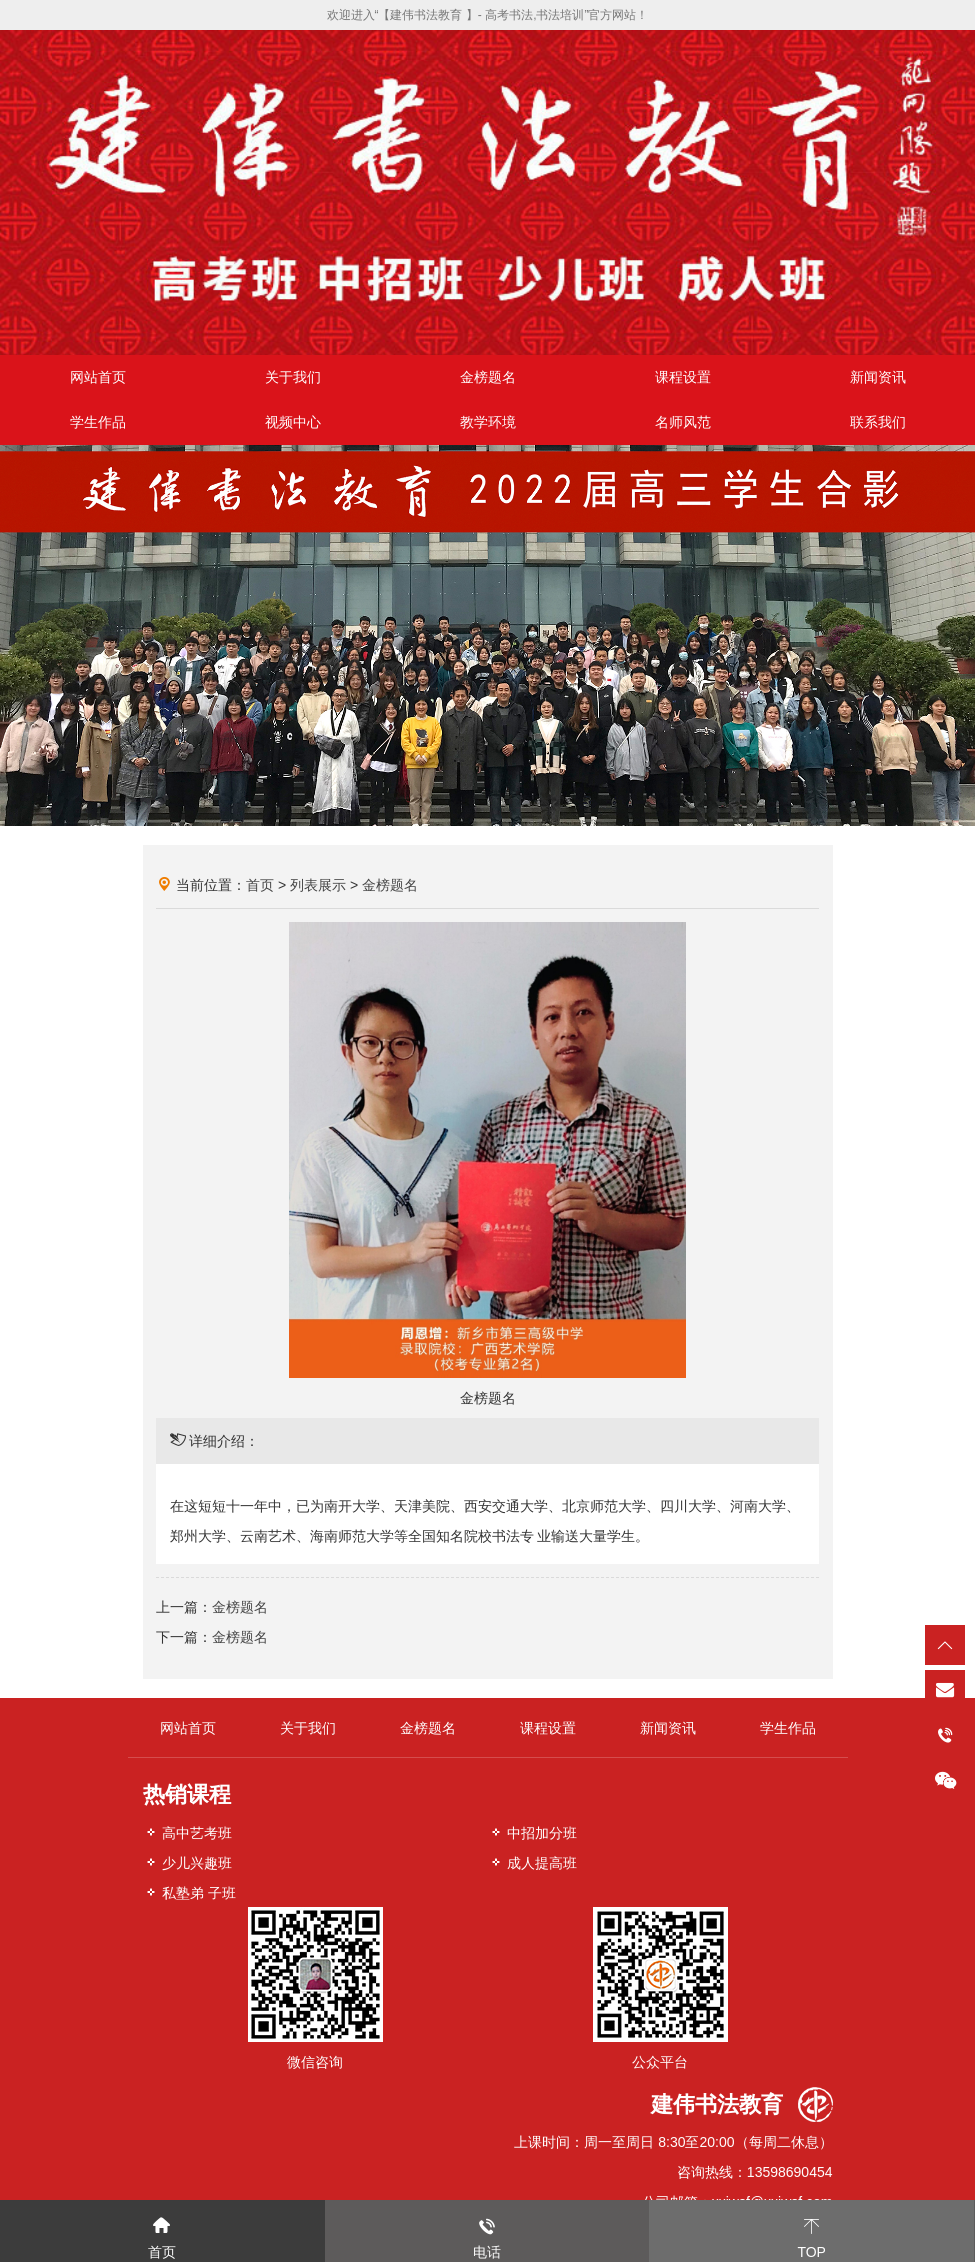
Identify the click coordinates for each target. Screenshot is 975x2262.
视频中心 (293, 422)
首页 (260, 885)
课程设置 (683, 377)
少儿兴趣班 (188, 1862)
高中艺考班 (188, 1832)
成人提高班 (533, 1862)
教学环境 (488, 422)
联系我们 (878, 422)
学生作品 (98, 422)
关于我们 (293, 377)
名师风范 (683, 422)
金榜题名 (488, 377)
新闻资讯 (878, 377)
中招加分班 (533, 1832)
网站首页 (98, 377)
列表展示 (318, 885)
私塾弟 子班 (190, 1892)
